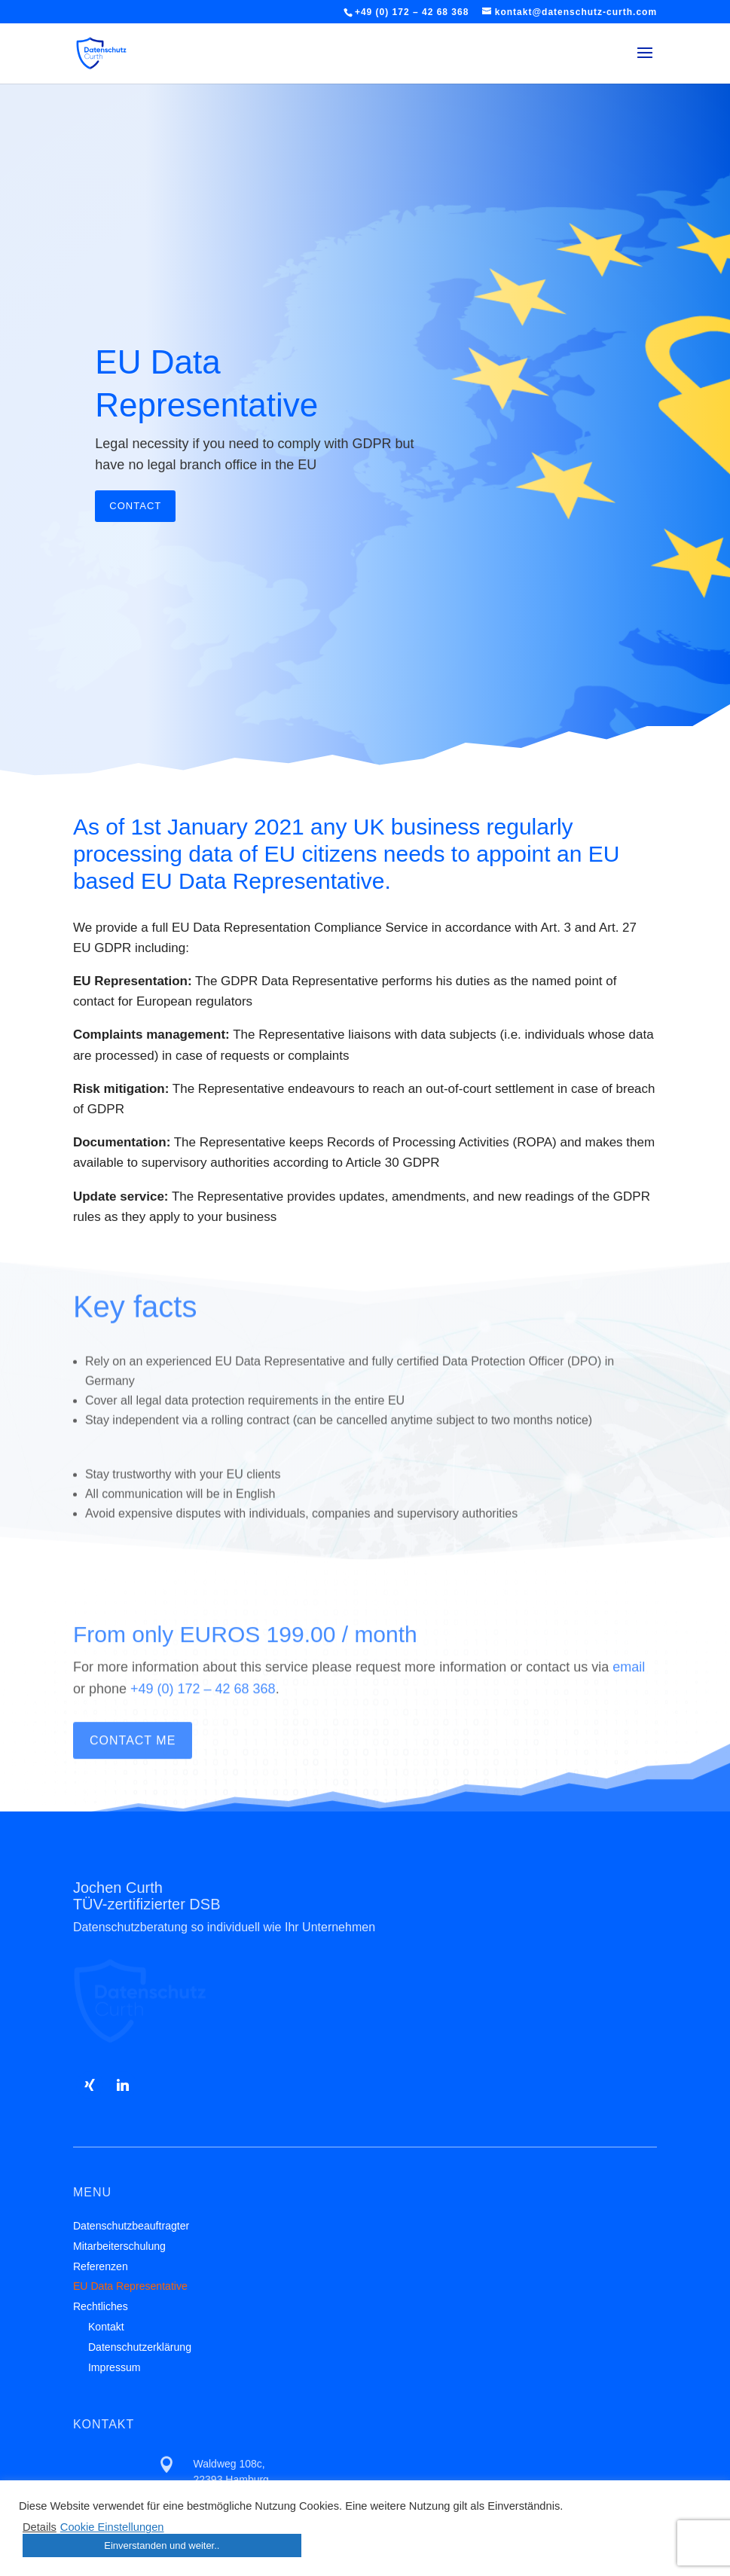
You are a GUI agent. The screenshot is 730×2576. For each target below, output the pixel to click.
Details (40, 2527)
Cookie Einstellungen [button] (112, 2527)
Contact (135, 529)
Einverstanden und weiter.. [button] (161, 2545)
